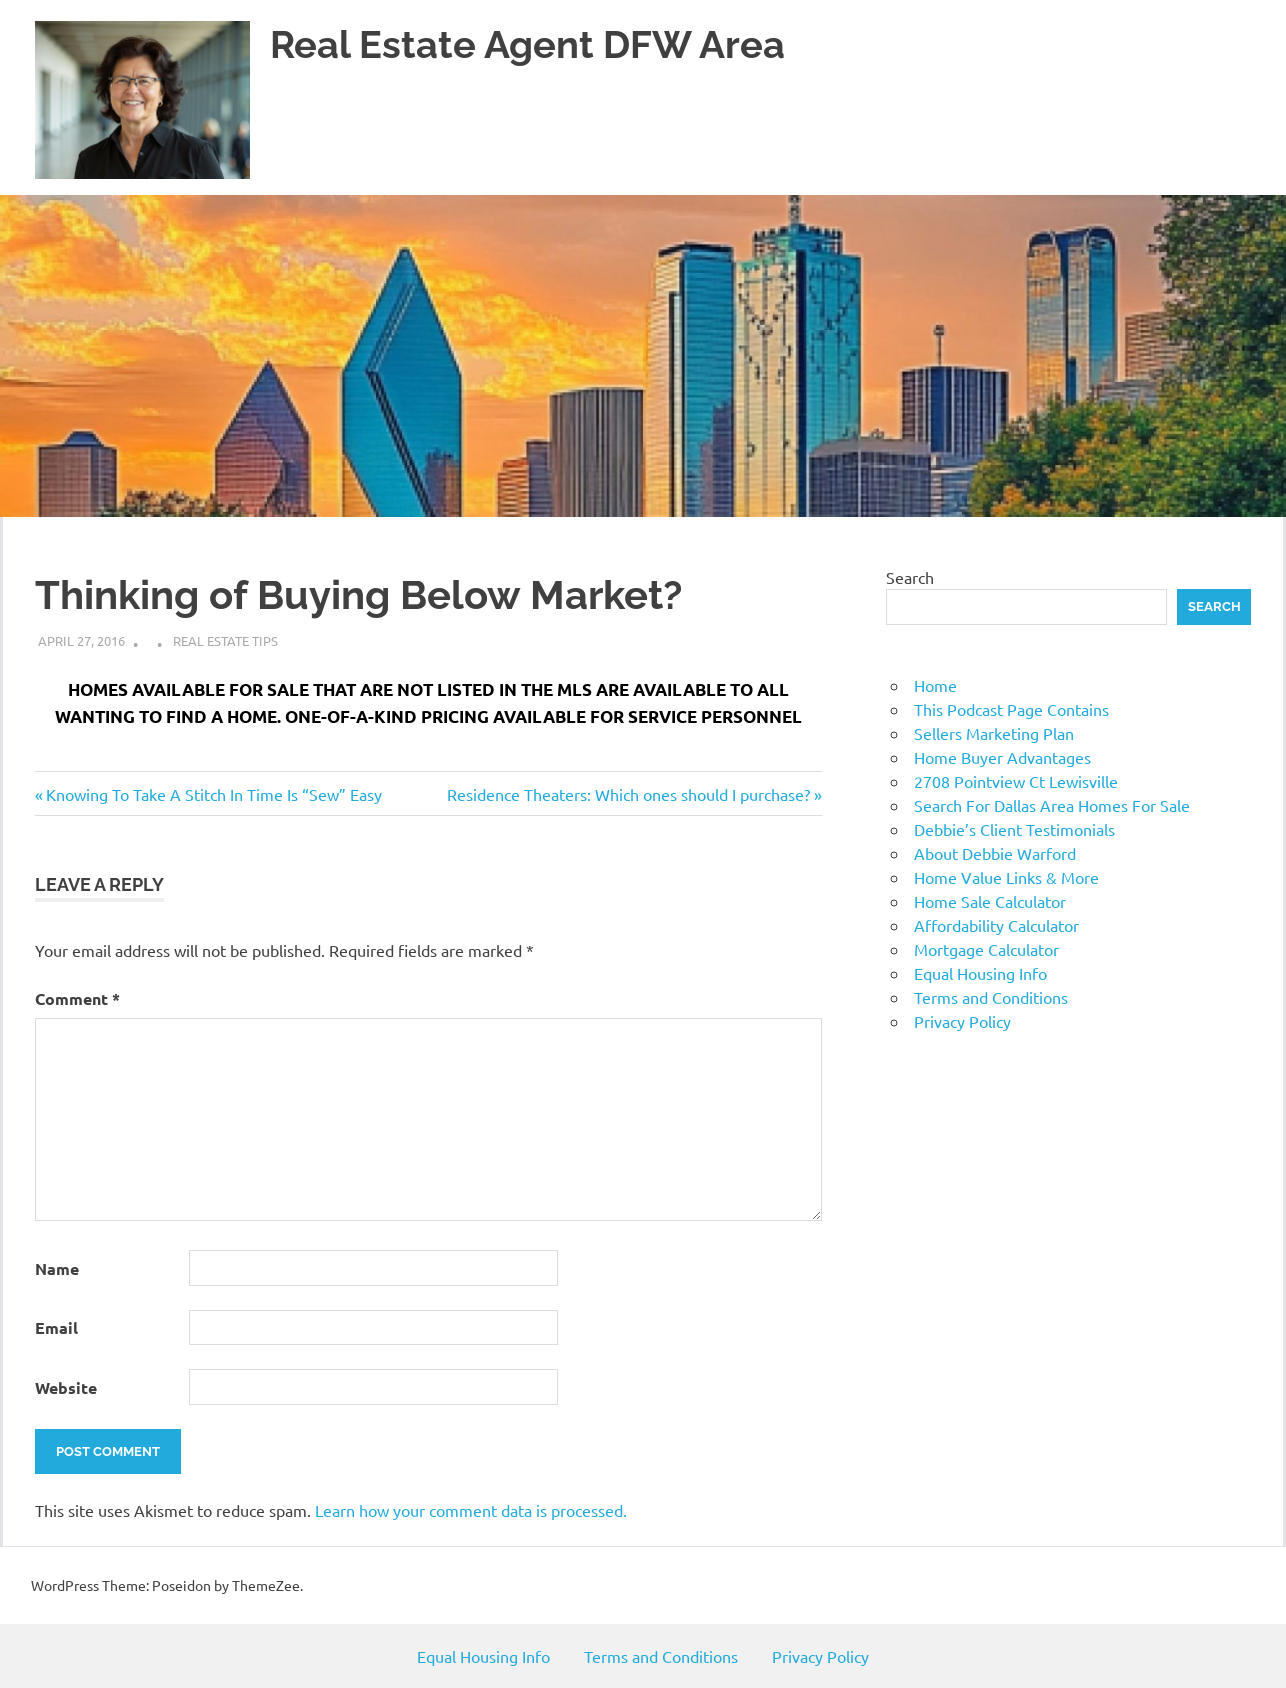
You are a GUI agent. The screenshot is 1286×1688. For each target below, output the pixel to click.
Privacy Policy (962, 1021)
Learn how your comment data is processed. (471, 1510)
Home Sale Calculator (990, 901)
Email (56, 1327)
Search (910, 577)
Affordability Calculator (996, 925)
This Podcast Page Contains (1011, 709)
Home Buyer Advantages (1002, 757)
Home (935, 685)
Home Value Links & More (1006, 877)
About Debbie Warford (995, 853)
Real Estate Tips (225, 640)
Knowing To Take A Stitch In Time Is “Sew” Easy (213, 794)
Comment (77, 998)
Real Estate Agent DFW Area (527, 44)
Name (57, 1268)
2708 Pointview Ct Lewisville (1016, 781)
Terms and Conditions (991, 997)
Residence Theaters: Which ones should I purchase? (628, 794)
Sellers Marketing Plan (994, 733)
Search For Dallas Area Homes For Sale (1052, 805)
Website (66, 1387)
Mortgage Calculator (986, 949)
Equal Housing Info (980, 973)
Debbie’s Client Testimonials (1014, 829)
